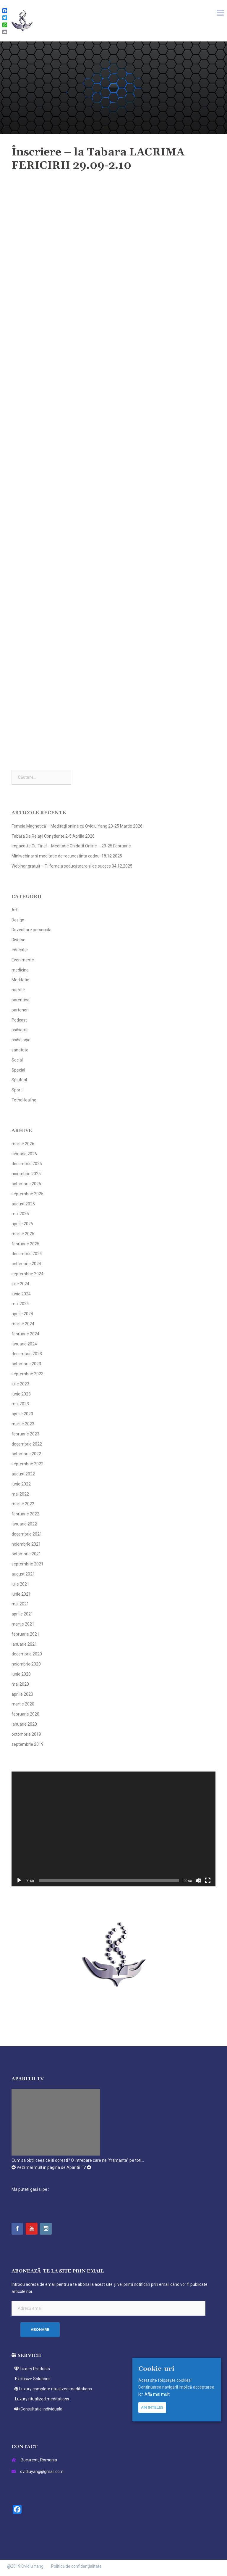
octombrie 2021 (26, 1554)
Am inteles (152, 2407)
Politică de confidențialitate (76, 2566)
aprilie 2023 (22, 1413)
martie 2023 (23, 1424)
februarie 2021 (25, 1634)
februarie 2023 (25, 1434)
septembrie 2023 (27, 1373)
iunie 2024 (21, 1294)
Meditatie (20, 979)
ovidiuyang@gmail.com (42, 2471)
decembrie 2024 (27, 1253)
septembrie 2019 (27, 1744)
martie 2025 (23, 1233)
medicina (20, 970)
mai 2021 (20, 1604)
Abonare (40, 2329)
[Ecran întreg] (208, 1880)
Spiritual (19, 1079)
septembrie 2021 (27, 1564)
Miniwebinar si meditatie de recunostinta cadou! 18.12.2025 (67, 856)
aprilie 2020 (22, 1694)
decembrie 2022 (27, 1444)
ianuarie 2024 (24, 1344)
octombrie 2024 (26, 1263)
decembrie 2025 (27, 1163)
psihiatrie (20, 1029)
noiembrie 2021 (26, 1544)
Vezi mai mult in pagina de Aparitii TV (51, 2167)
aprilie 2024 (22, 1313)
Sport (17, 1090)
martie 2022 (23, 1503)
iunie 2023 (21, 1394)
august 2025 (23, 1204)
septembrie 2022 (27, 1464)
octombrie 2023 (26, 1363)
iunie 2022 (21, 1484)
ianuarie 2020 (24, 1724)
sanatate (20, 1050)
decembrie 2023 (27, 1353)
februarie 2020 (25, 1714)
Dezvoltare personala (31, 929)
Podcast (19, 1020)
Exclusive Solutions (31, 2378)
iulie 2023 (20, 1384)
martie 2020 (23, 1704)
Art (14, 910)
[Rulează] (19, 1880)
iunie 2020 (21, 1674)
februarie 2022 (25, 1514)
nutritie (18, 989)
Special (18, 1070)
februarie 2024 (25, 1334)
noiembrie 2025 (26, 1173)
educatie (20, 949)
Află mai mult (157, 2394)
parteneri (20, 1010)
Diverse (18, 939)
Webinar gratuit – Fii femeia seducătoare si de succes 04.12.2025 (72, 866)
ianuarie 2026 (24, 1154)
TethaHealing (24, 1100)
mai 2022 (20, 1494)
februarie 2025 (25, 1244)
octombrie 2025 (26, 1183)
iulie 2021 (20, 1584)
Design (18, 920)
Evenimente (23, 960)
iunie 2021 (21, 1594)
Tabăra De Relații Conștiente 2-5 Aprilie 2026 (53, 836)
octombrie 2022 (26, 1453)
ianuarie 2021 (24, 1644)
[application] (113, 1829)
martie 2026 (23, 1143)
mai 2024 (20, 1303)
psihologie (21, 1040)
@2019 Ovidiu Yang (25, 2566)
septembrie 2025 (27, 1193)
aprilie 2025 (22, 1223)
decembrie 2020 (27, 1654)
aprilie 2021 (22, 1614)
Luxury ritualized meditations (40, 2399)
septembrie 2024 (27, 1273)
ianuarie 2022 (24, 1524)
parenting (21, 1000)
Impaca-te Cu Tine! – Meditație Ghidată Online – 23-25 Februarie (71, 846)
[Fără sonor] (198, 1880)
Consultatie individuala (37, 2409)
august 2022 (23, 1474)
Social (17, 1060)
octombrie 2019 (26, 1734)
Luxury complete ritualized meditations (52, 2389)
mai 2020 (20, 1684)
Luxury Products (31, 2368)
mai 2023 (20, 1403)
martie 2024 (23, 1323)
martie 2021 (23, 1624)
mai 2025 (20, 1213)
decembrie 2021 (27, 1534)
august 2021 (23, 1574)
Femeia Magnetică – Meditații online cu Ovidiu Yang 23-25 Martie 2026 (77, 826)
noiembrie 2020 (26, 1664)
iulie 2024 (20, 1283)
